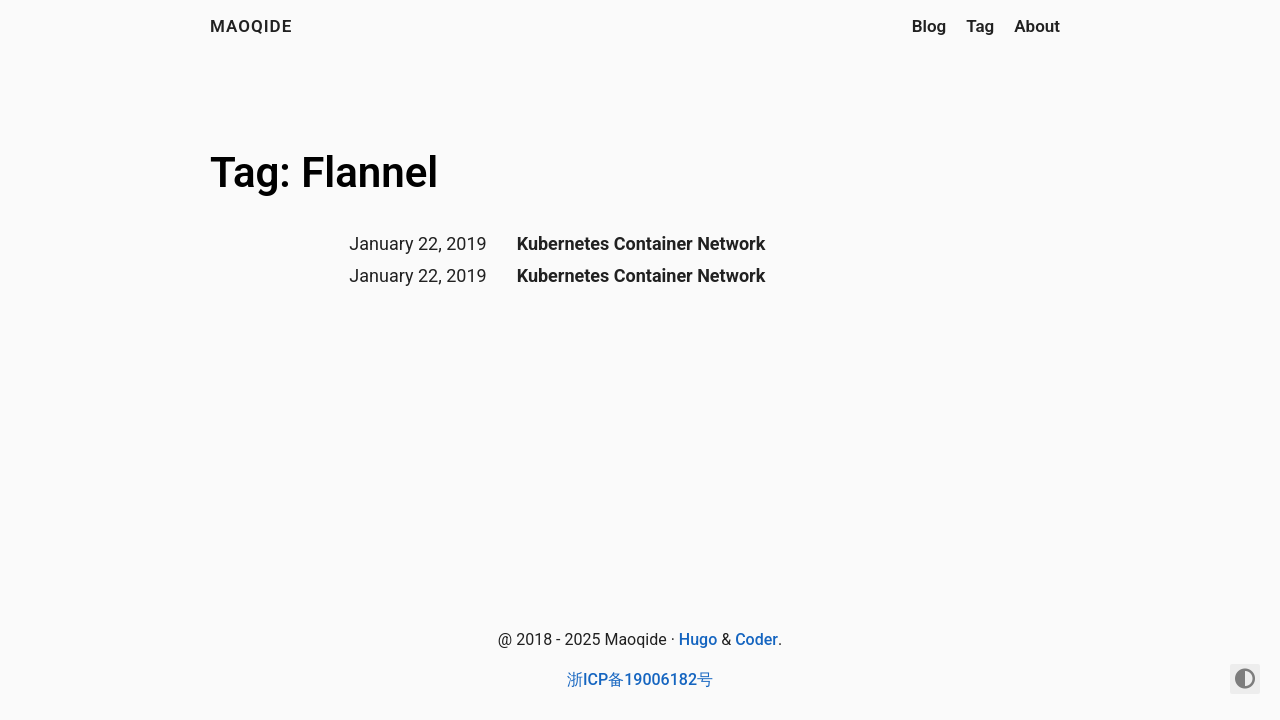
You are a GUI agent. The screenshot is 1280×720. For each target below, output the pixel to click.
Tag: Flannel (324, 172)
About (1037, 26)
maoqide (251, 26)
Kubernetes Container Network (641, 243)
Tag (980, 26)
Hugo (698, 639)
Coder (756, 639)
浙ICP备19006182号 (640, 679)
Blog (929, 26)
